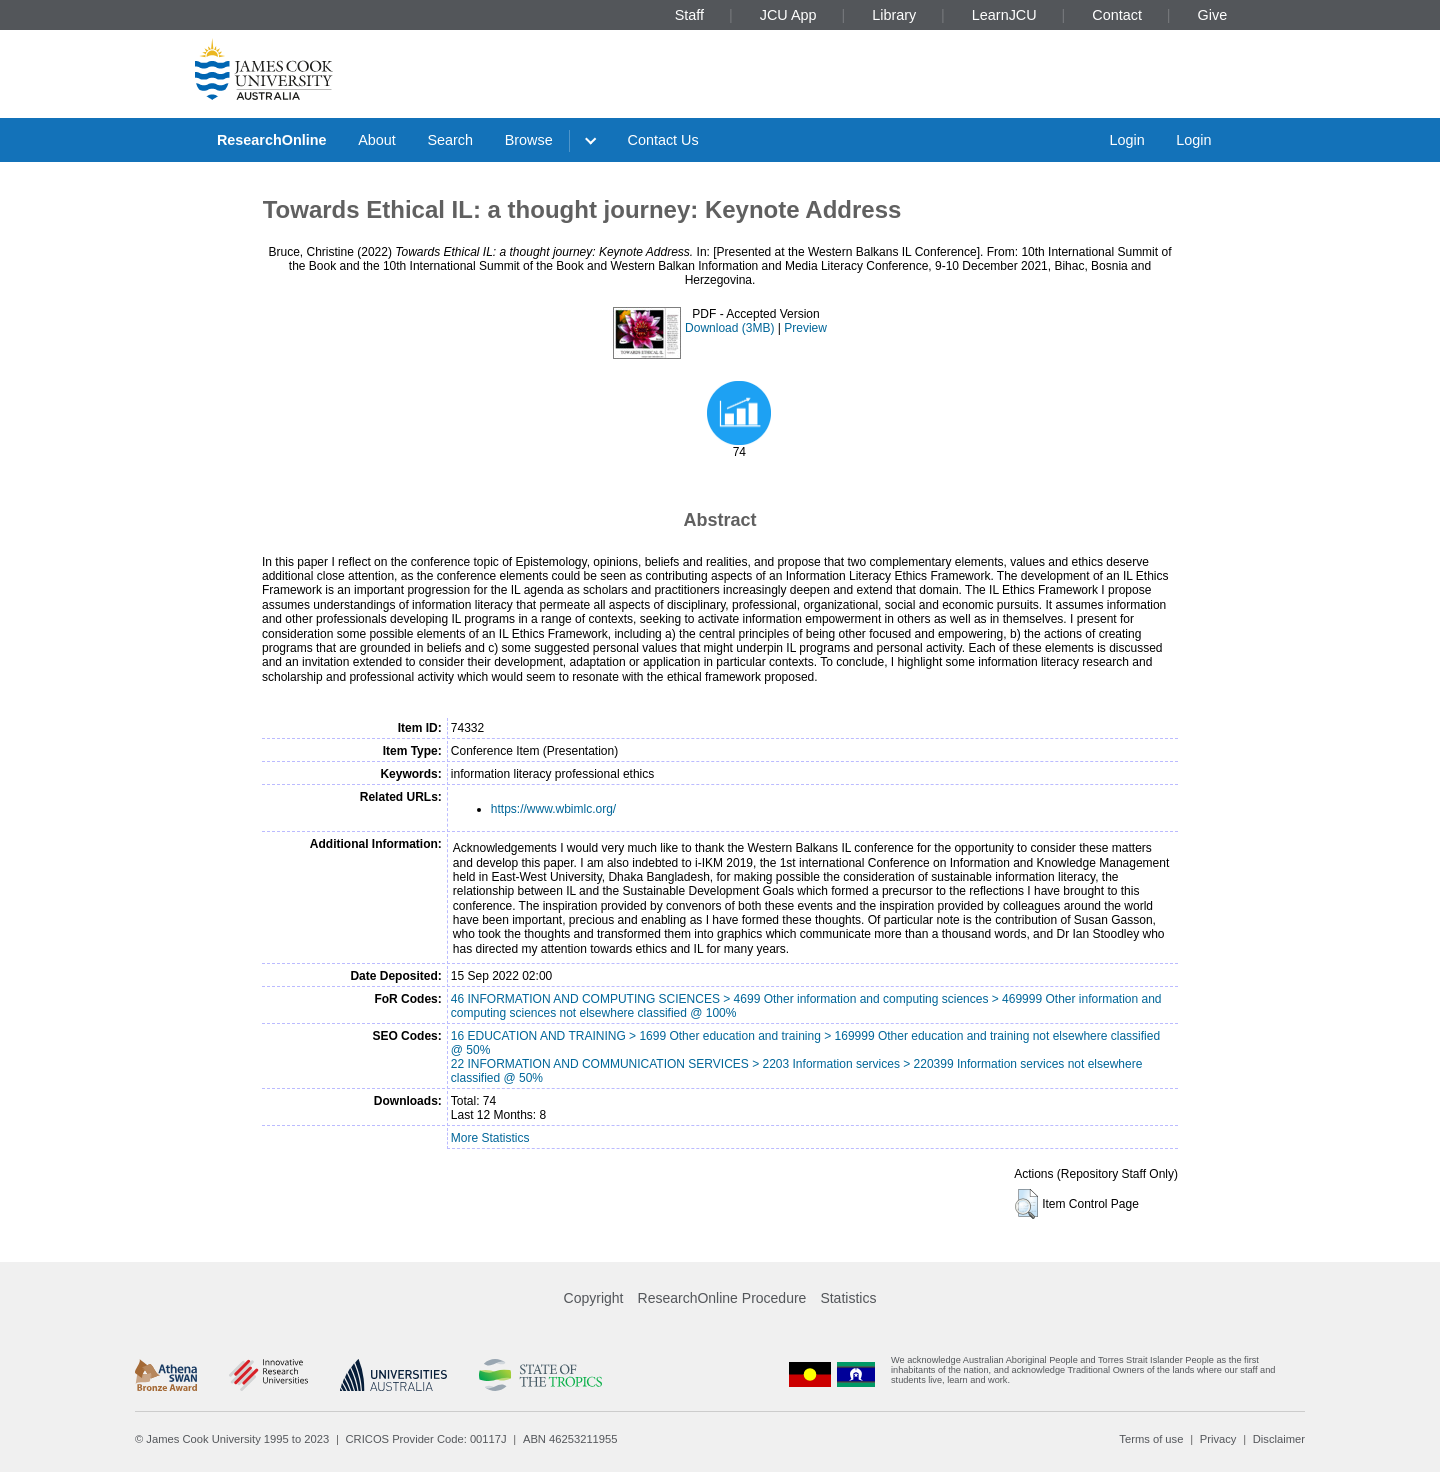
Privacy (1218, 1439)
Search (450, 140)
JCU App (788, 15)
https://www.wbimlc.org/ (553, 809)
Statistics (848, 1298)
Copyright (594, 1298)
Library (894, 15)
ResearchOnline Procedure (722, 1298)
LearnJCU (1004, 15)
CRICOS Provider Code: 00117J (426, 1439)
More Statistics (490, 1138)
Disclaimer (1279, 1439)
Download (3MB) (729, 328)
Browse (529, 140)
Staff (689, 15)
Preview (805, 328)
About (377, 140)
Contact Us (663, 140)
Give (1213, 15)
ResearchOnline (272, 140)
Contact (1117, 15)
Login (1126, 140)
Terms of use (1151, 1439)
